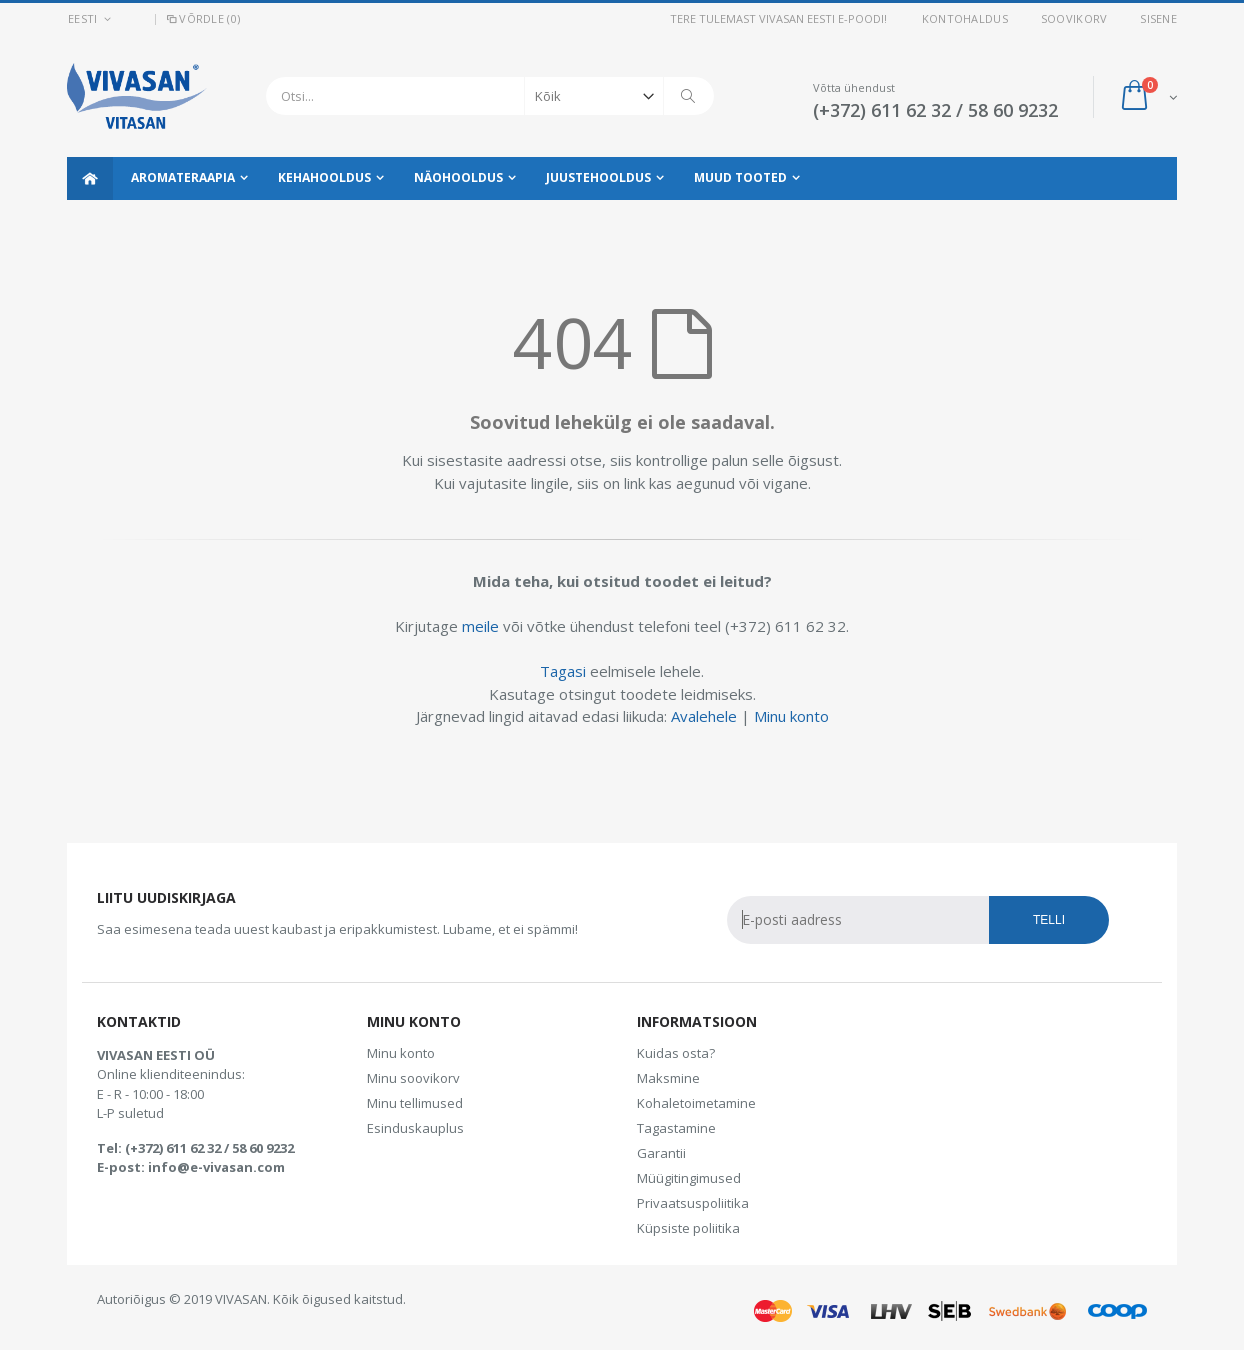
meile (480, 626)
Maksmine (668, 1078)
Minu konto (791, 716)
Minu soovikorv (413, 1078)
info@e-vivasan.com (216, 1167)
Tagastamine (676, 1128)
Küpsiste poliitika (688, 1228)
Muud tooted (740, 177)
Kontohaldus (965, 18)
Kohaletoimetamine (696, 1103)
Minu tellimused (415, 1103)
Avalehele (704, 716)
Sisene (1158, 18)
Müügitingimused (689, 1178)
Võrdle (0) (202, 18)
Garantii (661, 1153)
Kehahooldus (324, 177)
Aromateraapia (183, 177)
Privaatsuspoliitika (693, 1203)
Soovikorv (1074, 18)
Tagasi (563, 671)
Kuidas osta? (676, 1053)
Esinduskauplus (415, 1128)
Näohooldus (458, 177)
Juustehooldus (598, 177)
